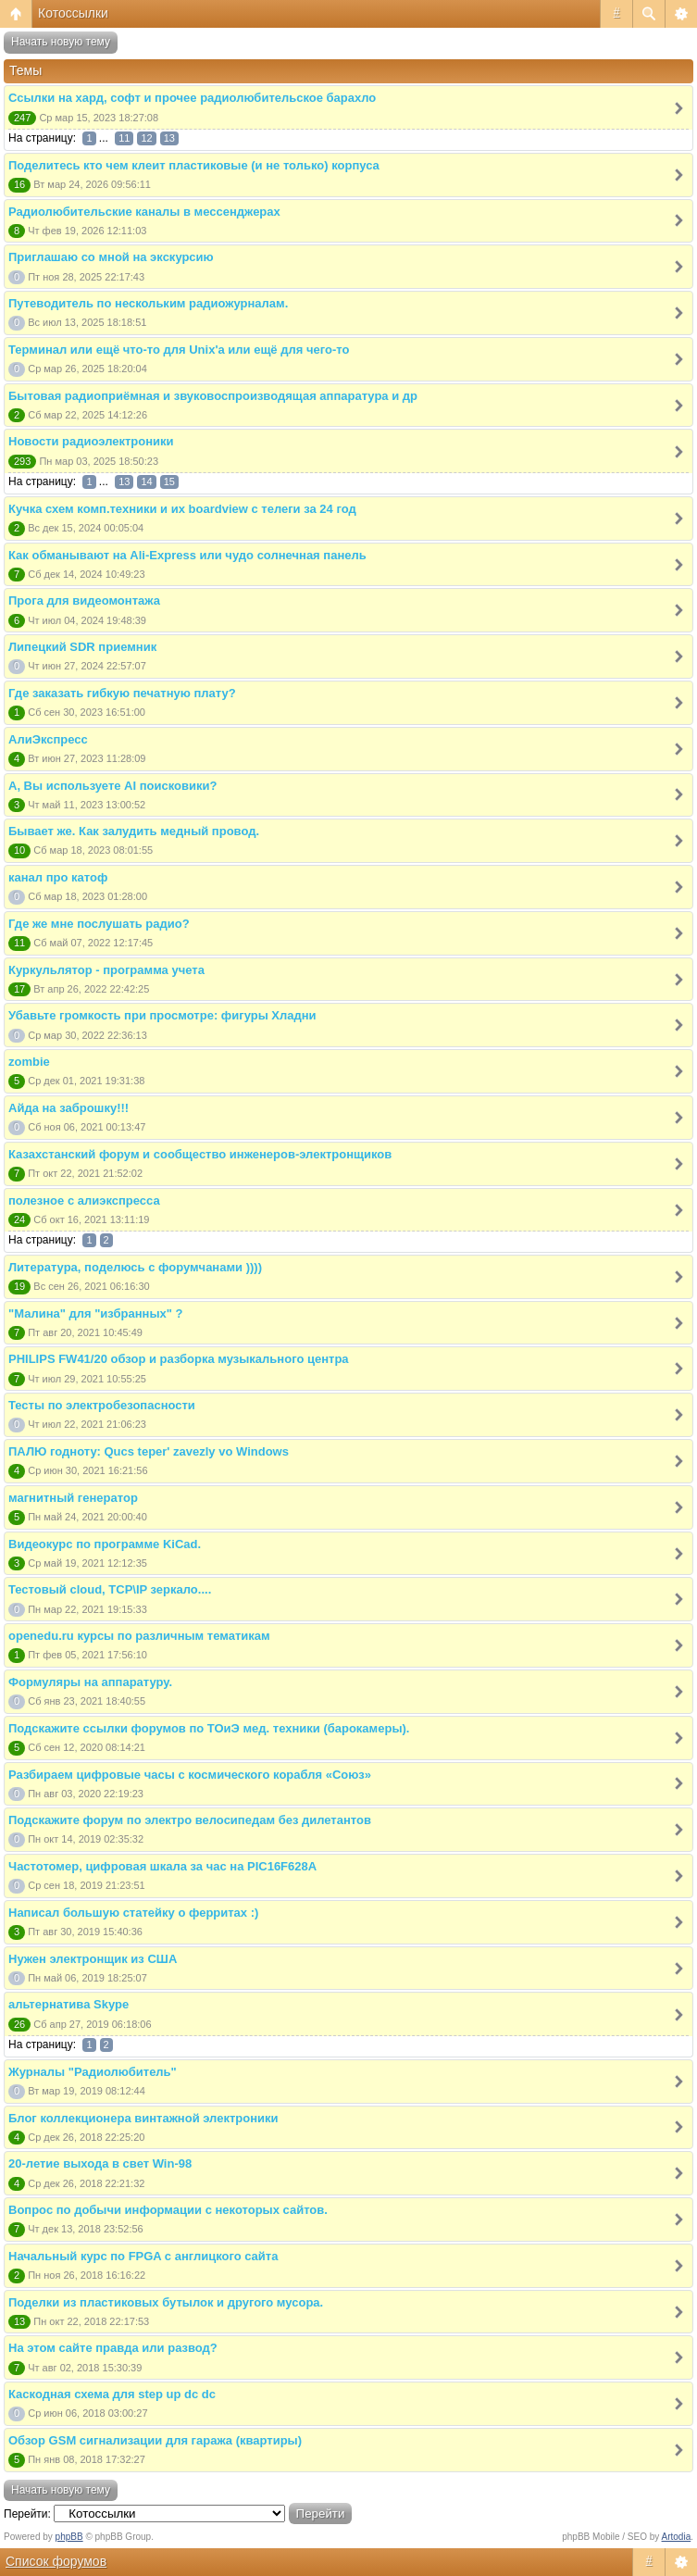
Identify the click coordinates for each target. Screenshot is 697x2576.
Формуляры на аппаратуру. (90, 1682)
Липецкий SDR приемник (82, 647)
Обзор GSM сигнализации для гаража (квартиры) (155, 2440)
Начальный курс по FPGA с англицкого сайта (143, 2256)
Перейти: (27, 2513)
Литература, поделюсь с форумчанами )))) (135, 1267)
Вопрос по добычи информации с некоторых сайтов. (168, 2210)
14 (146, 481)
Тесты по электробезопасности (101, 1405)
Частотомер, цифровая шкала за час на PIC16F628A (162, 1866)
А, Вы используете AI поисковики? (112, 786)
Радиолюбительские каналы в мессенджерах (144, 212)
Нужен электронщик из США (92, 1959)
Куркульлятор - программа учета (106, 970)
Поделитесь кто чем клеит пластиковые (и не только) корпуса (194, 165)
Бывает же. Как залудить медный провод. (133, 831)
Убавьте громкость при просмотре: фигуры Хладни (162, 1015)
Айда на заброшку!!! (68, 1108)
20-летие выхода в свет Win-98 (100, 2163)
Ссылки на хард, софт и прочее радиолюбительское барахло (192, 98)
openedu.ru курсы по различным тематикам (139, 1636)
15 (169, 481)
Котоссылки (73, 13)
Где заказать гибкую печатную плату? (122, 693)
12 (146, 138)
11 (124, 138)
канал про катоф (57, 877)
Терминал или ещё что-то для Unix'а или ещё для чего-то (178, 349)
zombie (29, 1062)
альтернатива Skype (68, 2004)
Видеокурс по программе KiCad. (104, 1544)
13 (169, 138)
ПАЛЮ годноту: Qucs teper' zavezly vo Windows (148, 1451)
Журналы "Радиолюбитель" (92, 2072)
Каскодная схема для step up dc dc (112, 2394)
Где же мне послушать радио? (99, 924)
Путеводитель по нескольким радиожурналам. (148, 303)
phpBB (69, 2537)
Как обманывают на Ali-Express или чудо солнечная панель (187, 555)
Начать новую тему (60, 41)
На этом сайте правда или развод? (113, 2348)
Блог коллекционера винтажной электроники (143, 2118)
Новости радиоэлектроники (91, 441)
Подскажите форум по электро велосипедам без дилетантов (189, 1820)
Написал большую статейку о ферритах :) (133, 1912)
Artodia (676, 2537)
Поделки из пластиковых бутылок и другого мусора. (165, 2302)
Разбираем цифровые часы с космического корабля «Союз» (189, 1775)
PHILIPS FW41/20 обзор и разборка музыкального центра (178, 1359)
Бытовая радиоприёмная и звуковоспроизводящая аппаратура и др (212, 396)
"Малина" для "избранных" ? (95, 1313)
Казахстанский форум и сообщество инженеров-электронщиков (200, 1154)
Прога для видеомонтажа (84, 600)
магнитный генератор (73, 1498)
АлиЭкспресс (48, 739)
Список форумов (56, 2561)
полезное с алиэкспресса (84, 1200)
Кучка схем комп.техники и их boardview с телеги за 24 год (182, 509)
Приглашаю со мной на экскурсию (111, 257)
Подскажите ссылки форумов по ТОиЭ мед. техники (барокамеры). (208, 1728)
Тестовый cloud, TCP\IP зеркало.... (109, 1589)
